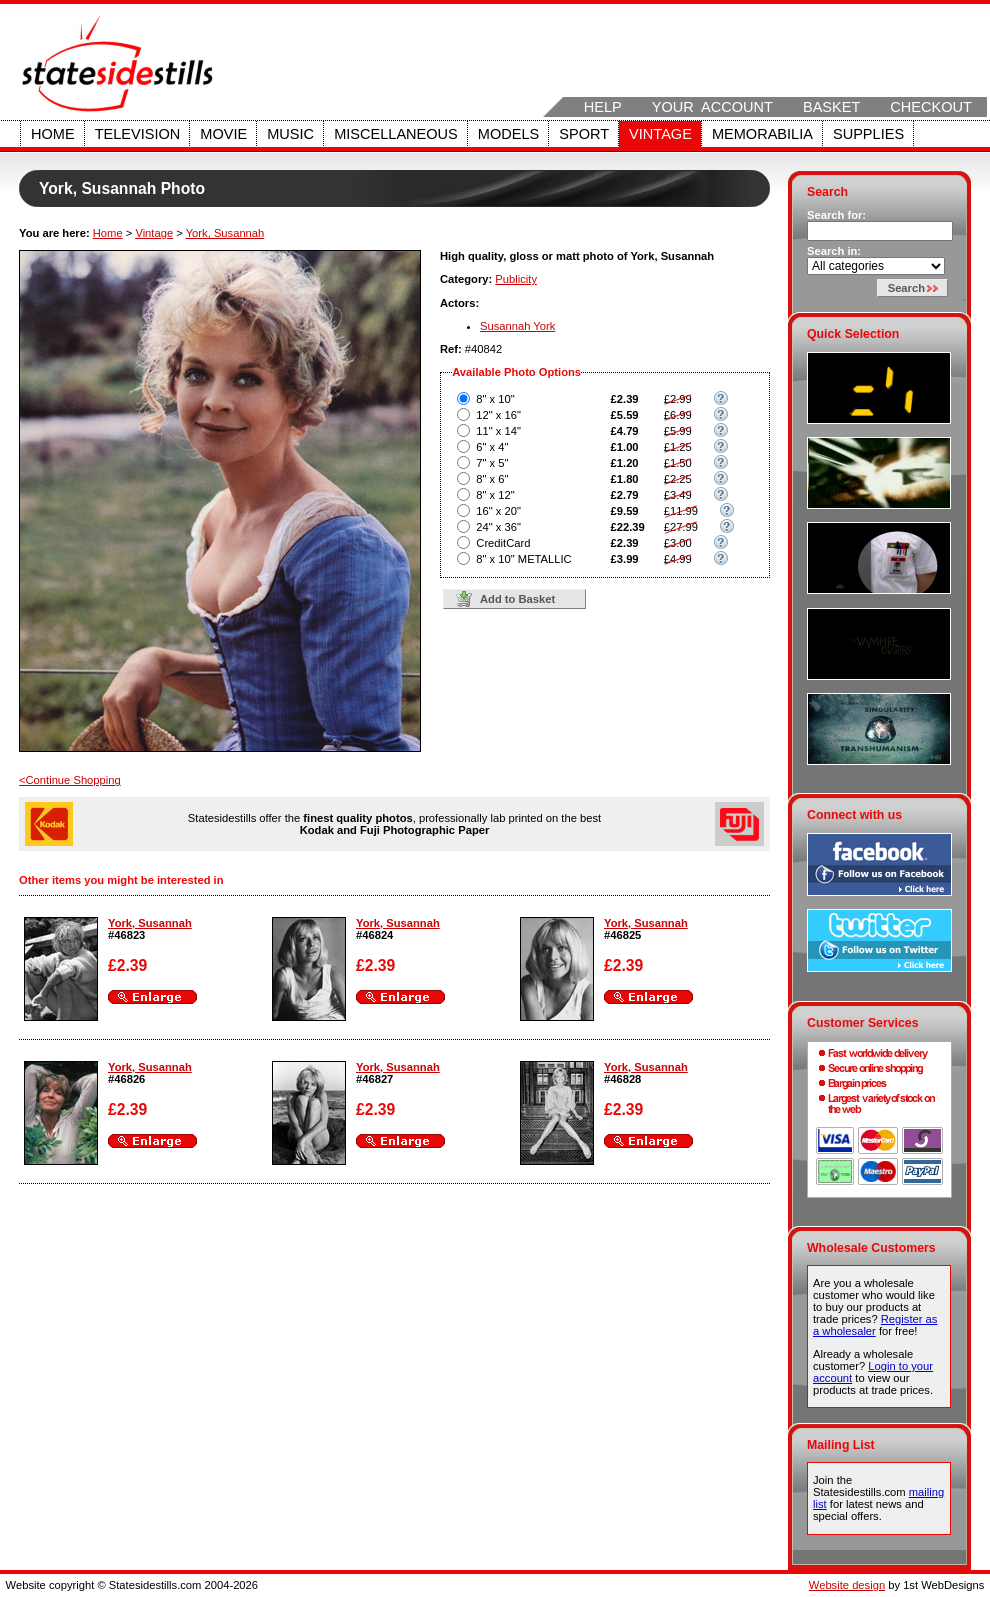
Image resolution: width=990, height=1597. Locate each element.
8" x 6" (492, 479)
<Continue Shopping (70, 780)
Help (603, 107)
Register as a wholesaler (875, 1325)
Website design (847, 1585)
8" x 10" (495, 399)
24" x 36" (498, 527)
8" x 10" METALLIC (523, 559)
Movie (223, 134)
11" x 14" (498, 431)
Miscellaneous (396, 134)
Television (138, 134)
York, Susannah (225, 233)
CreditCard (503, 543)
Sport (584, 134)
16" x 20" (498, 511)
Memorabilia (762, 134)
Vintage (660, 134)
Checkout (931, 107)
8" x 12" (495, 495)
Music (290, 134)
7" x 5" (492, 463)
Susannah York (517, 326)
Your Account (712, 107)
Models (508, 134)
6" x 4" (492, 447)
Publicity (516, 279)
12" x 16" (498, 415)
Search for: (836, 215)
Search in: (834, 251)
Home (53, 134)
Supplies (868, 134)
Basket (831, 107)
